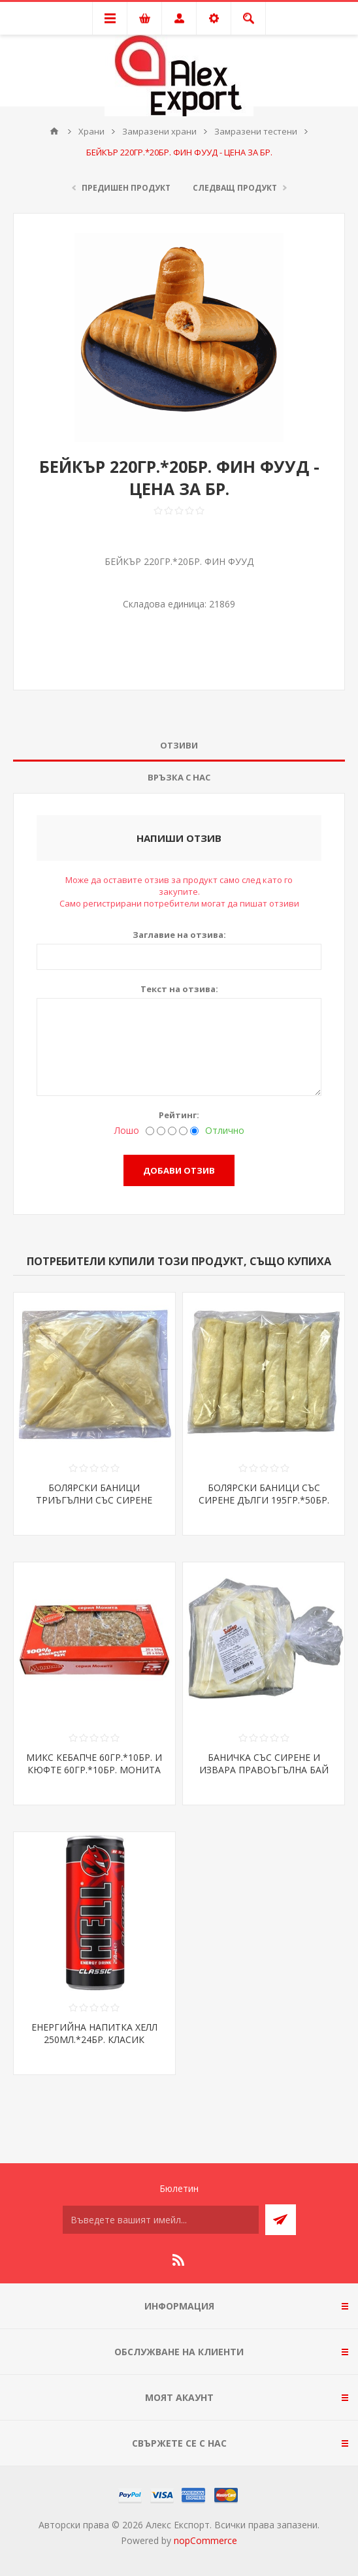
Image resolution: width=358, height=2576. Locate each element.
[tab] (179, 746)
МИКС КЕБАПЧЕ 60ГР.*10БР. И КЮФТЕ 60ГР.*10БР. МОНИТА (94, 1763)
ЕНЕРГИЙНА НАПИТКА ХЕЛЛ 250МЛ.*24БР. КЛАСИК (94, 2033)
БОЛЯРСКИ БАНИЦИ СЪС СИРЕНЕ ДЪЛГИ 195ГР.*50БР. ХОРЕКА (264, 1500)
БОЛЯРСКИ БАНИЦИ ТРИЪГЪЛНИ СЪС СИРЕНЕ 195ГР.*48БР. (94, 1500)
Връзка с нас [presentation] (179, 777)
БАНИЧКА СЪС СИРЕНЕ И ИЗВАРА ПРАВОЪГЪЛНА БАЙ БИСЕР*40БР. (264, 1769)
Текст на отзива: (179, 989)
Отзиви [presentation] (179, 745)
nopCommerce (205, 2540)
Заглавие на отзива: (179, 935)
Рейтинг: (179, 1115)
